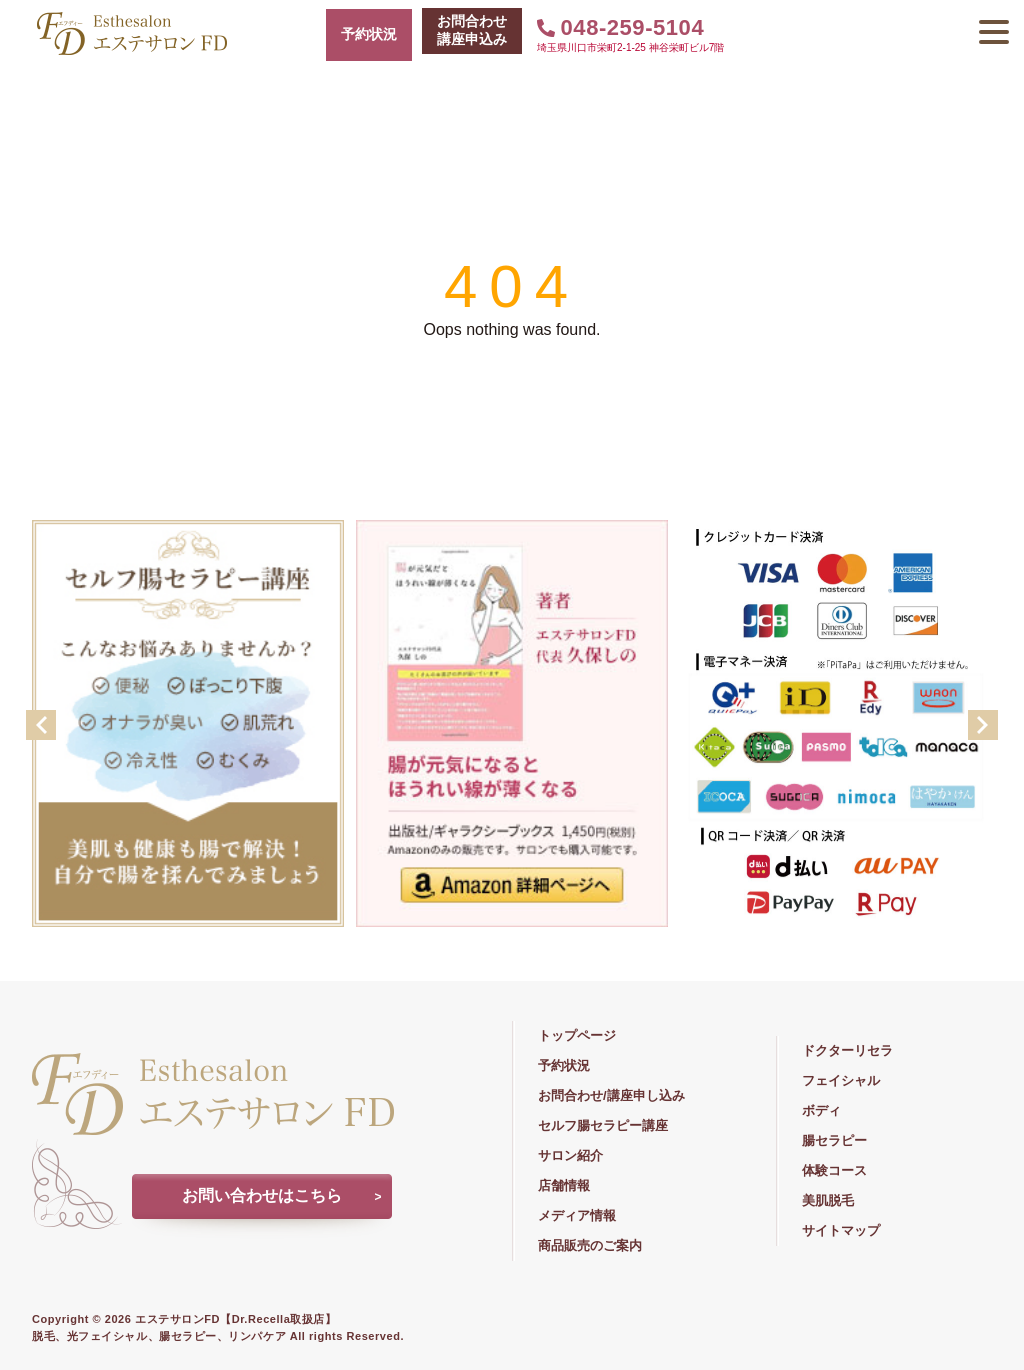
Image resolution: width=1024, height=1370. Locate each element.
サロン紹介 (570, 1155)
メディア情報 (577, 1215)
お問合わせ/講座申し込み (611, 1095)
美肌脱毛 (828, 1200)
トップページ (577, 1035)
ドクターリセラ (847, 1050)
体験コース (834, 1170)
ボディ (821, 1110)
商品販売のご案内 (590, 1245)
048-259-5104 (620, 27)
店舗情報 (564, 1185)
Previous (41, 725)
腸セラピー (834, 1140)
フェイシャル (841, 1080)
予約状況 (369, 34)
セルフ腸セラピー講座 (603, 1125)
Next (983, 725)
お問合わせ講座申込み (472, 30)
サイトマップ (841, 1230)
